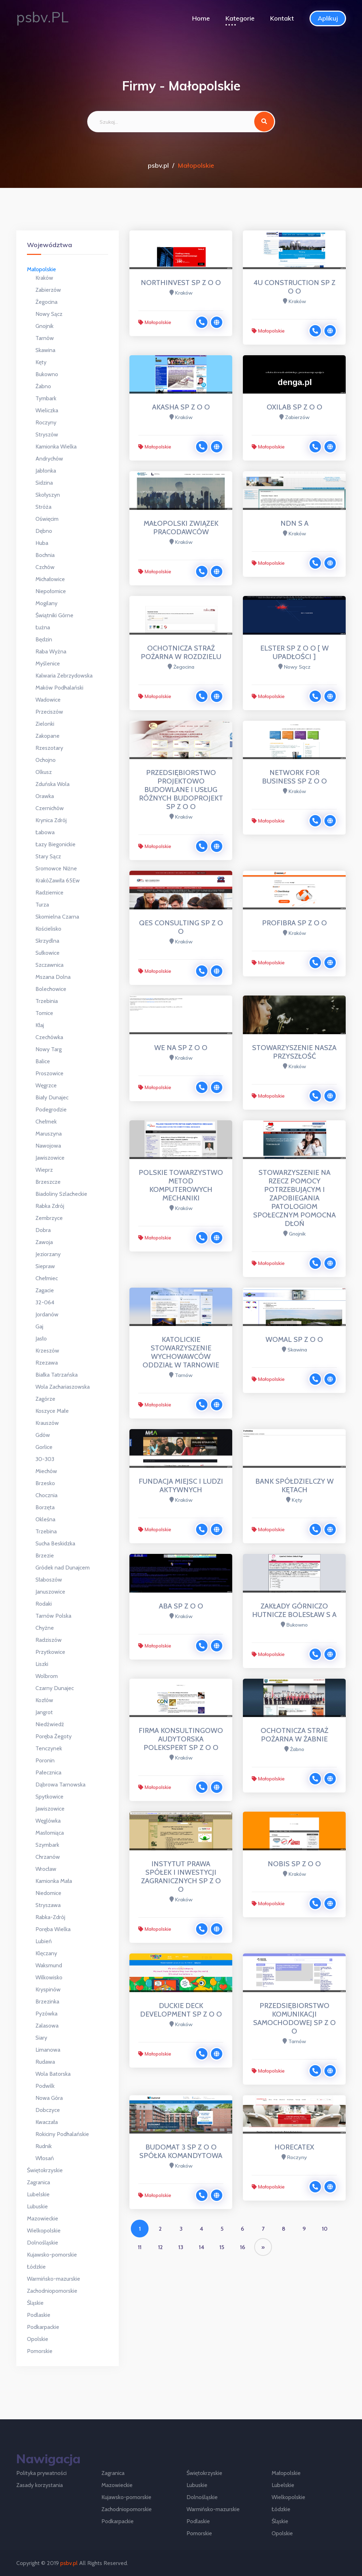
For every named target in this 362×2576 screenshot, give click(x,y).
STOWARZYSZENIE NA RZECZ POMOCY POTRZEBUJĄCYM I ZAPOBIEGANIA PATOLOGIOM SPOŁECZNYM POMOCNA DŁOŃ (294, 1198)
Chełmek (46, 1121)
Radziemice (49, 892)
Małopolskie (41, 269)
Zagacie (44, 1290)
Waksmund (48, 1965)
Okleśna (45, 1519)
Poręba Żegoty (53, 1736)
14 (201, 2247)
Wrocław (45, 1869)
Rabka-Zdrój (50, 1917)
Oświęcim (47, 518)
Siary (41, 2037)
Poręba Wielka (53, 1929)
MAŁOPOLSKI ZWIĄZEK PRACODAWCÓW (181, 527)
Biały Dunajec (51, 1097)
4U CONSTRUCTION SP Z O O (294, 286)
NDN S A (294, 523)
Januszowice (50, 1591)
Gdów (42, 1435)
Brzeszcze (48, 1181)
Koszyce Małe (52, 1410)
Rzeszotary (49, 748)
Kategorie (240, 18)
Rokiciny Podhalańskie (62, 2134)
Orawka (44, 796)
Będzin (43, 639)
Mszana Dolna (53, 977)
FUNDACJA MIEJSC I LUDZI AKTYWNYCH (181, 1485)
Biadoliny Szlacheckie (61, 1194)
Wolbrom (46, 1676)
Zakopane (47, 735)
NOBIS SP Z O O (294, 1863)
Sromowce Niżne (56, 868)
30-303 (44, 1459)
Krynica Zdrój (51, 820)
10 (325, 2228)
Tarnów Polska (53, 1615)
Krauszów (47, 1423)
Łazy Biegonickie (55, 844)
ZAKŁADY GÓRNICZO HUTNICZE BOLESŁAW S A (294, 1610)
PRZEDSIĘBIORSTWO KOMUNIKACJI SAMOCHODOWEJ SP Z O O (294, 2018)
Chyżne (44, 1627)
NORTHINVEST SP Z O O (181, 282)
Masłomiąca (49, 1832)
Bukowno (46, 374)
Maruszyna (48, 1133)
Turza (42, 904)
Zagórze (45, 1398)
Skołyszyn (47, 494)
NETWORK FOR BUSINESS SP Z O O (294, 776)
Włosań (44, 2158)
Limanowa (47, 2049)
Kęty (40, 362)
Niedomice (48, 1893)
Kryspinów (48, 1989)
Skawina (45, 350)
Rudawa (45, 2061)
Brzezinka (47, 2001)
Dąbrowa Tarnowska (60, 1784)
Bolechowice (50, 989)
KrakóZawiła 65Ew (57, 880)
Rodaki (43, 1603)
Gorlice (43, 1447)
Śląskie (35, 2302)
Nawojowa (48, 1145)
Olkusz (43, 772)
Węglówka (48, 1820)
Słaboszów (48, 1579)
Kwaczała (46, 2122)
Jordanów (47, 1314)
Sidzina (44, 482)
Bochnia (45, 555)
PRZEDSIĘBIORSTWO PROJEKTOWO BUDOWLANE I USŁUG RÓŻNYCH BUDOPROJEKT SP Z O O (181, 789)
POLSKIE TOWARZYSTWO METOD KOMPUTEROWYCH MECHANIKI (181, 1185)
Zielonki (44, 723)
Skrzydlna (47, 940)
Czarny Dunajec (54, 1688)
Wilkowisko (48, 1977)
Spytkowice (49, 1796)
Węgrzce (46, 1085)
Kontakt (282, 18)
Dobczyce (47, 2110)
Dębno (43, 531)
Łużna (42, 627)
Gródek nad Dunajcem (62, 1567)
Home (201, 18)
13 (180, 2247)
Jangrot (44, 1712)
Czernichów (49, 808)
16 (242, 2247)
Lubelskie (38, 2194)
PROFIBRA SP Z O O (294, 923)
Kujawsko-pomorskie (52, 2254)
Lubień (43, 1941)
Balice (42, 1061)
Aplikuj (328, 18)
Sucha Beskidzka (55, 1543)
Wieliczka (46, 410)
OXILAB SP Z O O (294, 407)
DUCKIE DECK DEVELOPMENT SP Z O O (181, 2009)
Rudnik (43, 2146)
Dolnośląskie (42, 2242)
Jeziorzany (48, 1254)
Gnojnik (44, 326)
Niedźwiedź (49, 1724)
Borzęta (45, 1507)
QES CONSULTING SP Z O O (181, 927)
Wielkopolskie (44, 2230)
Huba (41, 543)
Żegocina (46, 302)
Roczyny (45, 422)
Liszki (41, 1664)
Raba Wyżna (50, 651)
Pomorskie (39, 2351)
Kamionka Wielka (56, 446)
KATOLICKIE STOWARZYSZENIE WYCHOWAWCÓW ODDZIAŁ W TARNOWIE (181, 1352)
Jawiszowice (50, 1157)
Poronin (45, 1760)
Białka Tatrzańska (56, 1374)
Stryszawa (48, 1905)
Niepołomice (50, 591)
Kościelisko (48, 928)
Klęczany (46, 1953)
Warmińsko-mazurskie (53, 2278)
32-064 (44, 1302)
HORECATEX (294, 2147)
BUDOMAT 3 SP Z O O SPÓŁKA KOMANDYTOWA (180, 2151)
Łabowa (45, 832)
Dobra (43, 1230)
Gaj (39, 1326)
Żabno (43, 386)
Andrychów (49, 458)
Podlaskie (38, 2315)
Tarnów (44, 338)
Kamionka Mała (53, 1881)
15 (221, 2247)
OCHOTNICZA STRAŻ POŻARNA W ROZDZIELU (181, 652)
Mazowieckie (42, 2218)
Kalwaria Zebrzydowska (64, 675)
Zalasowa (47, 2025)
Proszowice (49, 1073)
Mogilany (46, 603)
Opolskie (37, 2339)
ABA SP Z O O (181, 1606)
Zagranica (38, 2182)
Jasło (41, 1338)
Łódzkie (36, 2266)
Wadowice (48, 699)
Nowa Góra (49, 2098)
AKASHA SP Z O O (181, 407)
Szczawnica (49, 964)
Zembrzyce (49, 1218)
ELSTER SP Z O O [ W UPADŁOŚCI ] (294, 652)
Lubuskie (37, 2206)
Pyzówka (46, 2013)
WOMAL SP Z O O (294, 1339)
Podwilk (45, 2085)
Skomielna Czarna (57, 916)
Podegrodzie (51, 1109)
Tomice (44, 1013)
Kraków (44, 277)
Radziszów (48, 1640)
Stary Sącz (48, 856)
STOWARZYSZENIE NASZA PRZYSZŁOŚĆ (294, 1051)
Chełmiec (46, 1278)
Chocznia (46, 1495)
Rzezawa (46, 1362)
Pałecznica (48, 1772)
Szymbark (47, 1844)
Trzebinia (46, 1001)
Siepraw (45, 1266)
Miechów (46, 1471)
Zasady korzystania (39, 2485)
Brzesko (45, 1483)
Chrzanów (47, 1856)
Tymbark (45, 398)
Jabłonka (45, 470)
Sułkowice (47, 952)
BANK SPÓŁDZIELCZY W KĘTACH (294, 1485)
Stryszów (46, 434)
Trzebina (46, 1531)
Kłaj (39, 1025)
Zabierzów (48, 289)
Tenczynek (48, 1748)
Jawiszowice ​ (50, 1808)
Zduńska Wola (52, 784)
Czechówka (49, 1037)
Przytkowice (50, 1652)
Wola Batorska (53, 2073)
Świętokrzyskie (45, 2170)
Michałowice (50, 579)
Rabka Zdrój (49, 1206)
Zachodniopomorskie (52, 2290)
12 (160, 2247)
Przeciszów (49, 711)
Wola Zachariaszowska (62, 1386)
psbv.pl (158, 165)
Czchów (45, 567)
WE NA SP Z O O (180, 1047)
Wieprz (44, 1169)
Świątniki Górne (54, 615)
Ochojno (45, 760)
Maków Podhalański (59, 687)
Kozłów (44, 1700)
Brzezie (44, 1555)
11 (139, 2247)
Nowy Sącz (48, 314)
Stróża (43, 506)
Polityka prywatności (41, 2473)
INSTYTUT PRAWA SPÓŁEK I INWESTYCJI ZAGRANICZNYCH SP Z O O (181, 1876)
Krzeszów (47, 1350)
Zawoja (44, 1242)
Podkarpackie (43, 2327)
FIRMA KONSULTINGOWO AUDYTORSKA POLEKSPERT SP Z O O (181, 1739)
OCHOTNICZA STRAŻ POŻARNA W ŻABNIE (294, 1734)
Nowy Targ (48, 1049)
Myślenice (47, 663)
